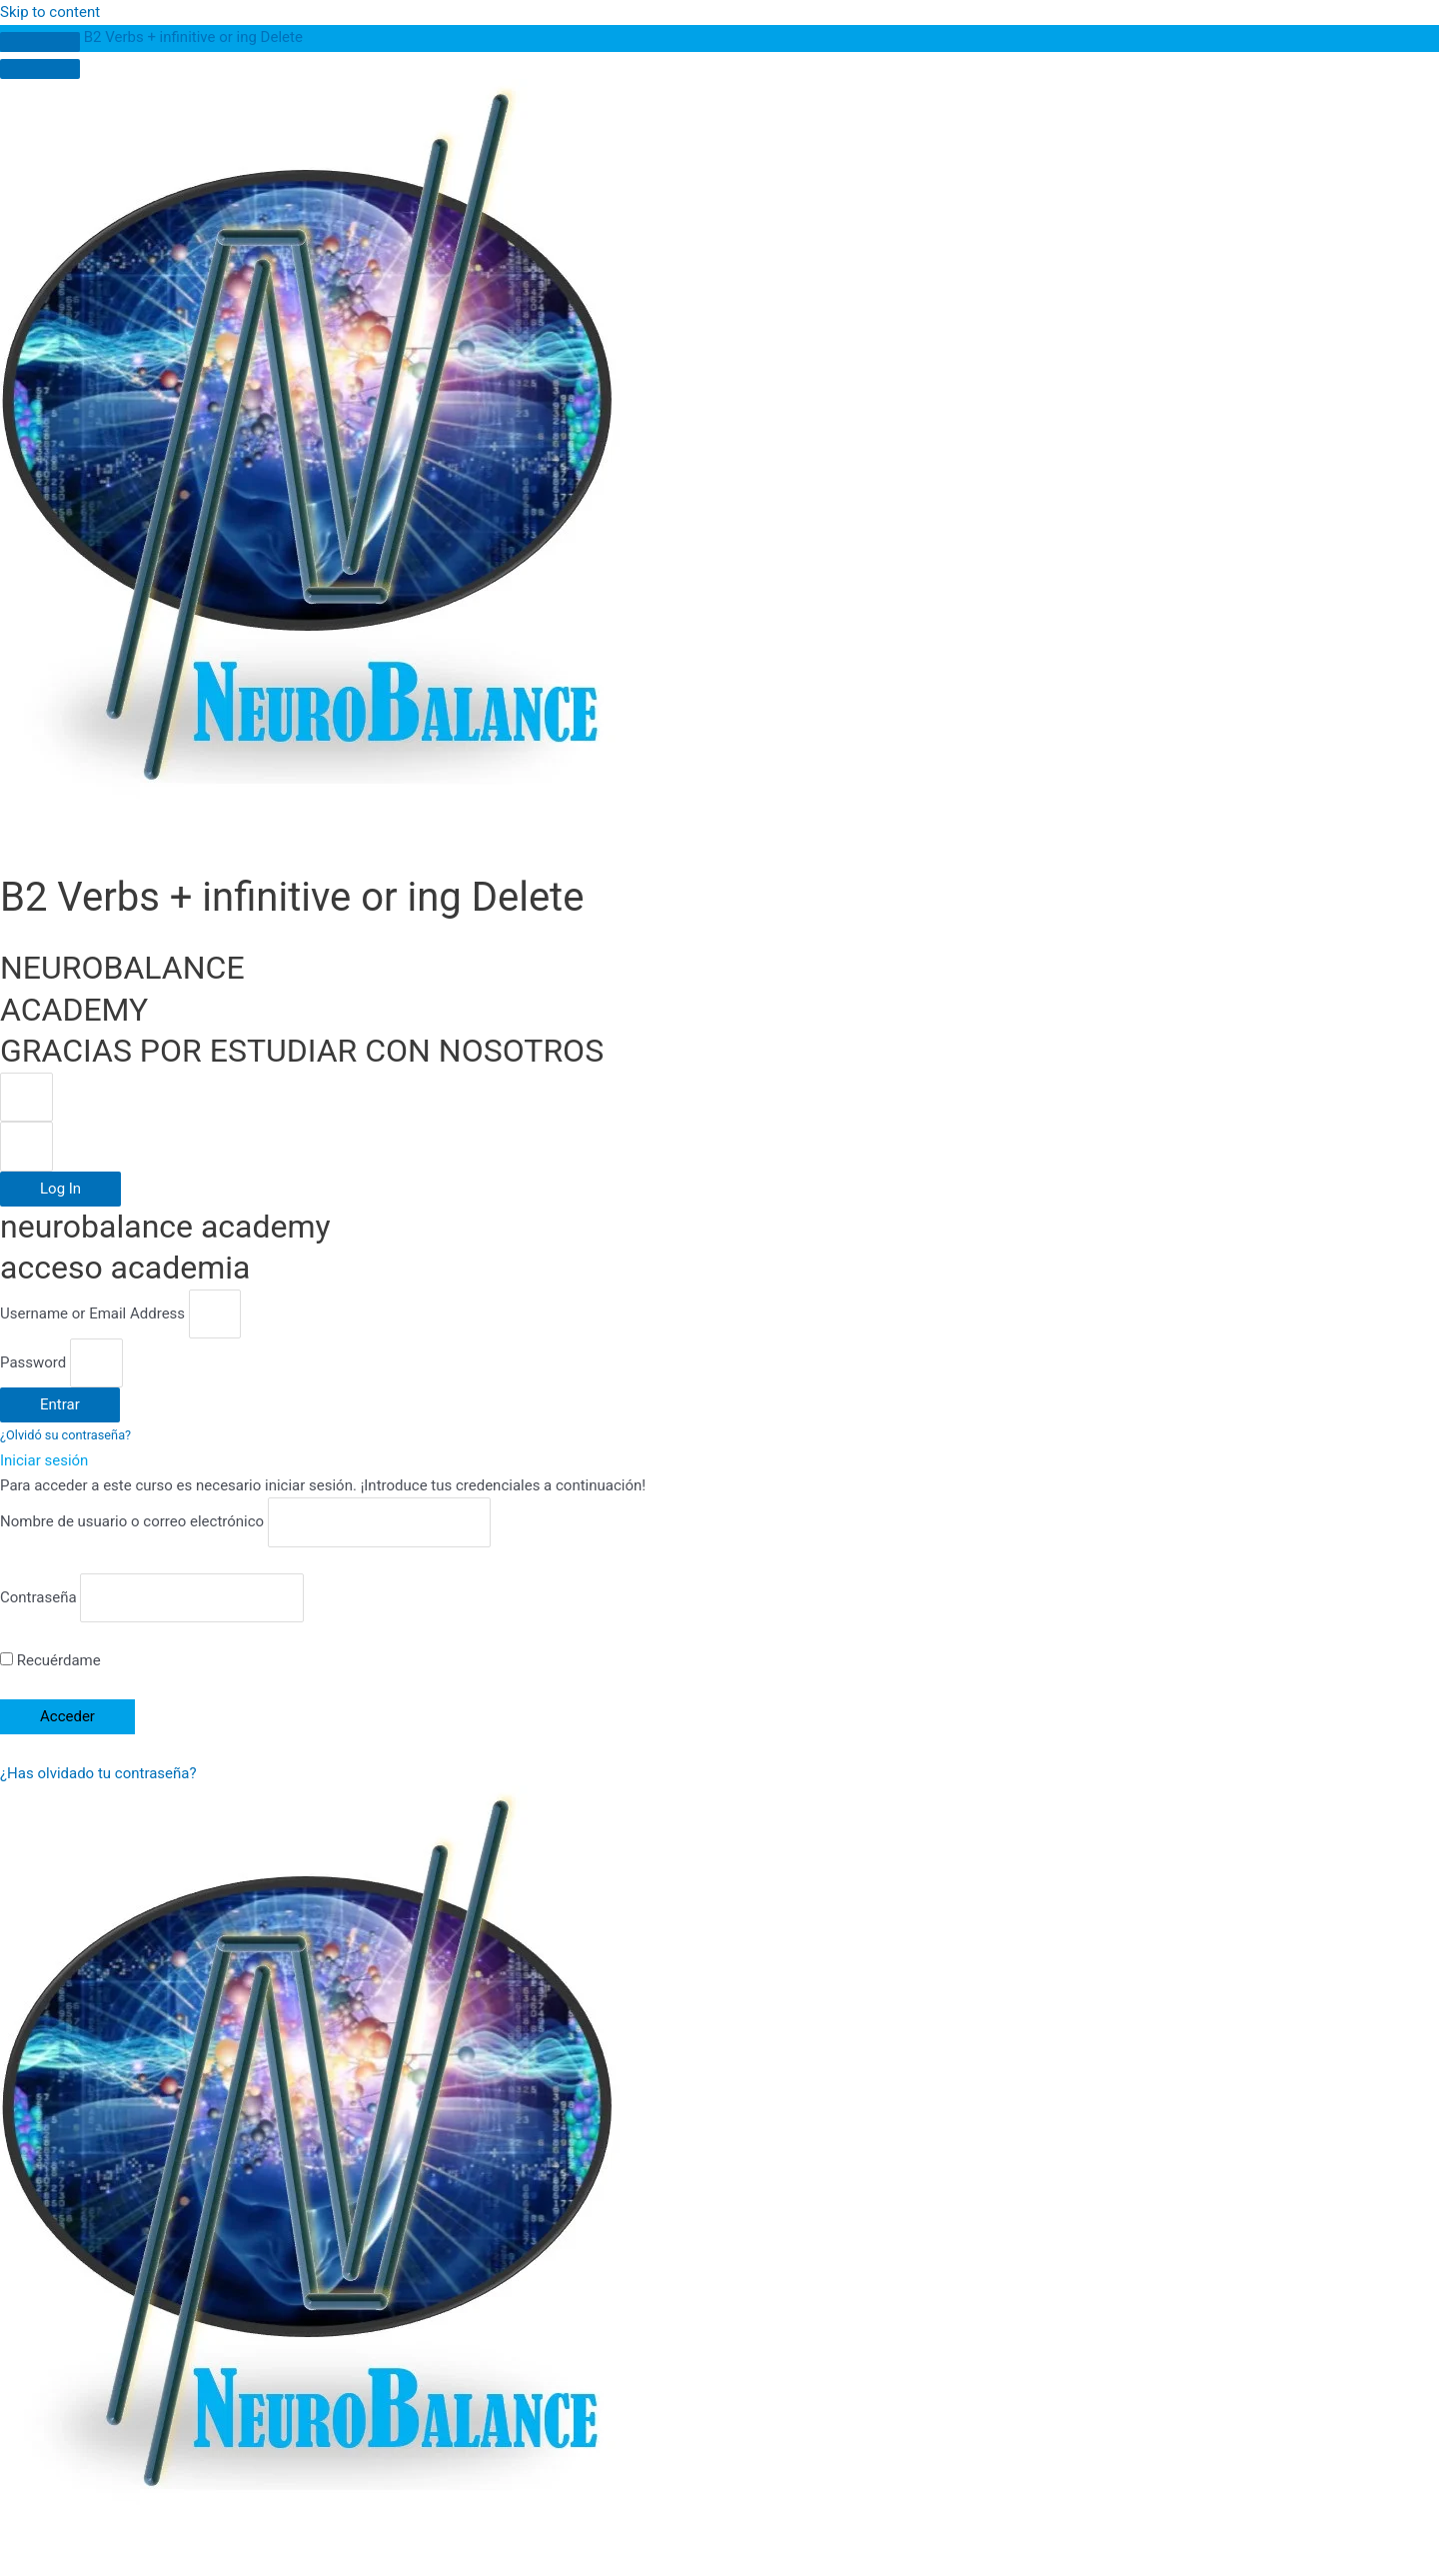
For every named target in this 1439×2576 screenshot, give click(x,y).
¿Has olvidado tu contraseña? (98, 1773)
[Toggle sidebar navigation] (40, 42)
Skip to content (50, 12)
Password (33, 1362)
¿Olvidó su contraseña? (65, 1434)
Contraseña (38, 1597)
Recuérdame (50, 1660)
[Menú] (40, 69)
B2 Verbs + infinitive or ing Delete (193, 37)
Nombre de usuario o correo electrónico (132, 1522)
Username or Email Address (92, 1313)
